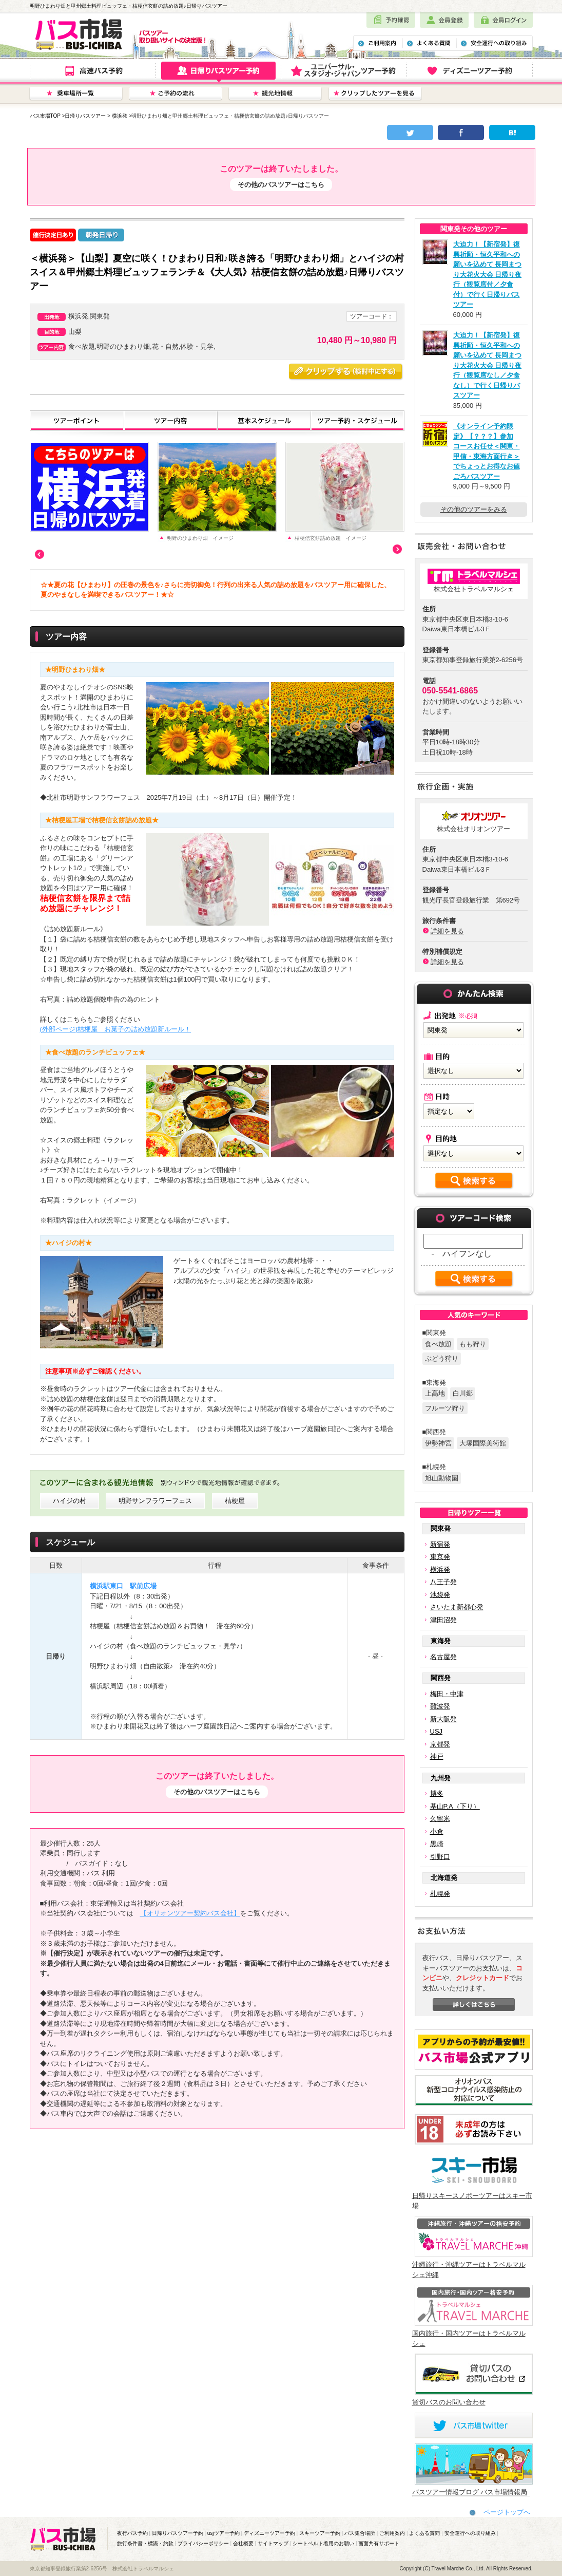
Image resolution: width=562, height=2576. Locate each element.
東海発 (441, 1641)
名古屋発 (443, 1657)
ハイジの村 (69, 1501)
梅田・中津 (446, 1694)
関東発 (441, 1528)
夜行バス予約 (132, 2533)
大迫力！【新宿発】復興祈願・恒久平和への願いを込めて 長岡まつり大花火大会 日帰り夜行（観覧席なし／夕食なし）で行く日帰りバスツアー (487, 365)
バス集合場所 (359, 2533)
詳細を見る (447, 931)
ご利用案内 (392, 2533)
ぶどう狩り (441, 1358)
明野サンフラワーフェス (155, 1501)
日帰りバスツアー (85, 116)
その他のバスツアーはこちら (281, 185)
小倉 (436, 1831)
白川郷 (463, 1393)
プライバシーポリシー (203, 2543)
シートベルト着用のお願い (323, 2543)
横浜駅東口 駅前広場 (123, 1586)
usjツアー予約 (223, 2533)
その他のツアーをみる (473, 509)
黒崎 (436, 1844)
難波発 (440, 1706)
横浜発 (119, 116)
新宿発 (440, 1544)
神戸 (436, 1756)
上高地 (435, 1393)
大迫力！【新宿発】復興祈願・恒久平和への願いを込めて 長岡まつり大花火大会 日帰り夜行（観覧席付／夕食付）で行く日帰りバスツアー (487, 274)
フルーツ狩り (445, 1408)
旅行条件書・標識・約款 (145, 2543)
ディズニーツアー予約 (269, 2533)
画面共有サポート (378, 2543)
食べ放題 (438, 1344)
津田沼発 (443, 1620)
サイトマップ (273, 2543)
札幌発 (440, 1893)
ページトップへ (506, 2512)
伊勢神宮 (438, 1443)
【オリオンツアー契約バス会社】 (190, 1913)
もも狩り (472, 1344)
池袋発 (440, 1595)
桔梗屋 (235, 1501)
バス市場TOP (45, 116)
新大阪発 (443, 1719)
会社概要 (243, 2543)
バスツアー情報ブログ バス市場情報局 (470, 2492)
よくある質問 (424, 2533)
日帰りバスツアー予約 (177, 2533)
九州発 (441, 1778)
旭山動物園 (441, 1478)
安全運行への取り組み (470, 2533)
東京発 (440, 1556)
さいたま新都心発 (456, 1607)
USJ (436, 1731)
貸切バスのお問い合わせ (449, 2402)
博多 (436, 1793)
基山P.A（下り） (455, 1806)
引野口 (440, 1856)
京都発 (440, 1744)
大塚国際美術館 (482, 1443)
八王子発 (443, 1582)
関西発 (441, 1678)
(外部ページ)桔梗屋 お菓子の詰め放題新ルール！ (115, 1029)
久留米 (440, 1818)
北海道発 (444, 1878)
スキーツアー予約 (319, 2533)
